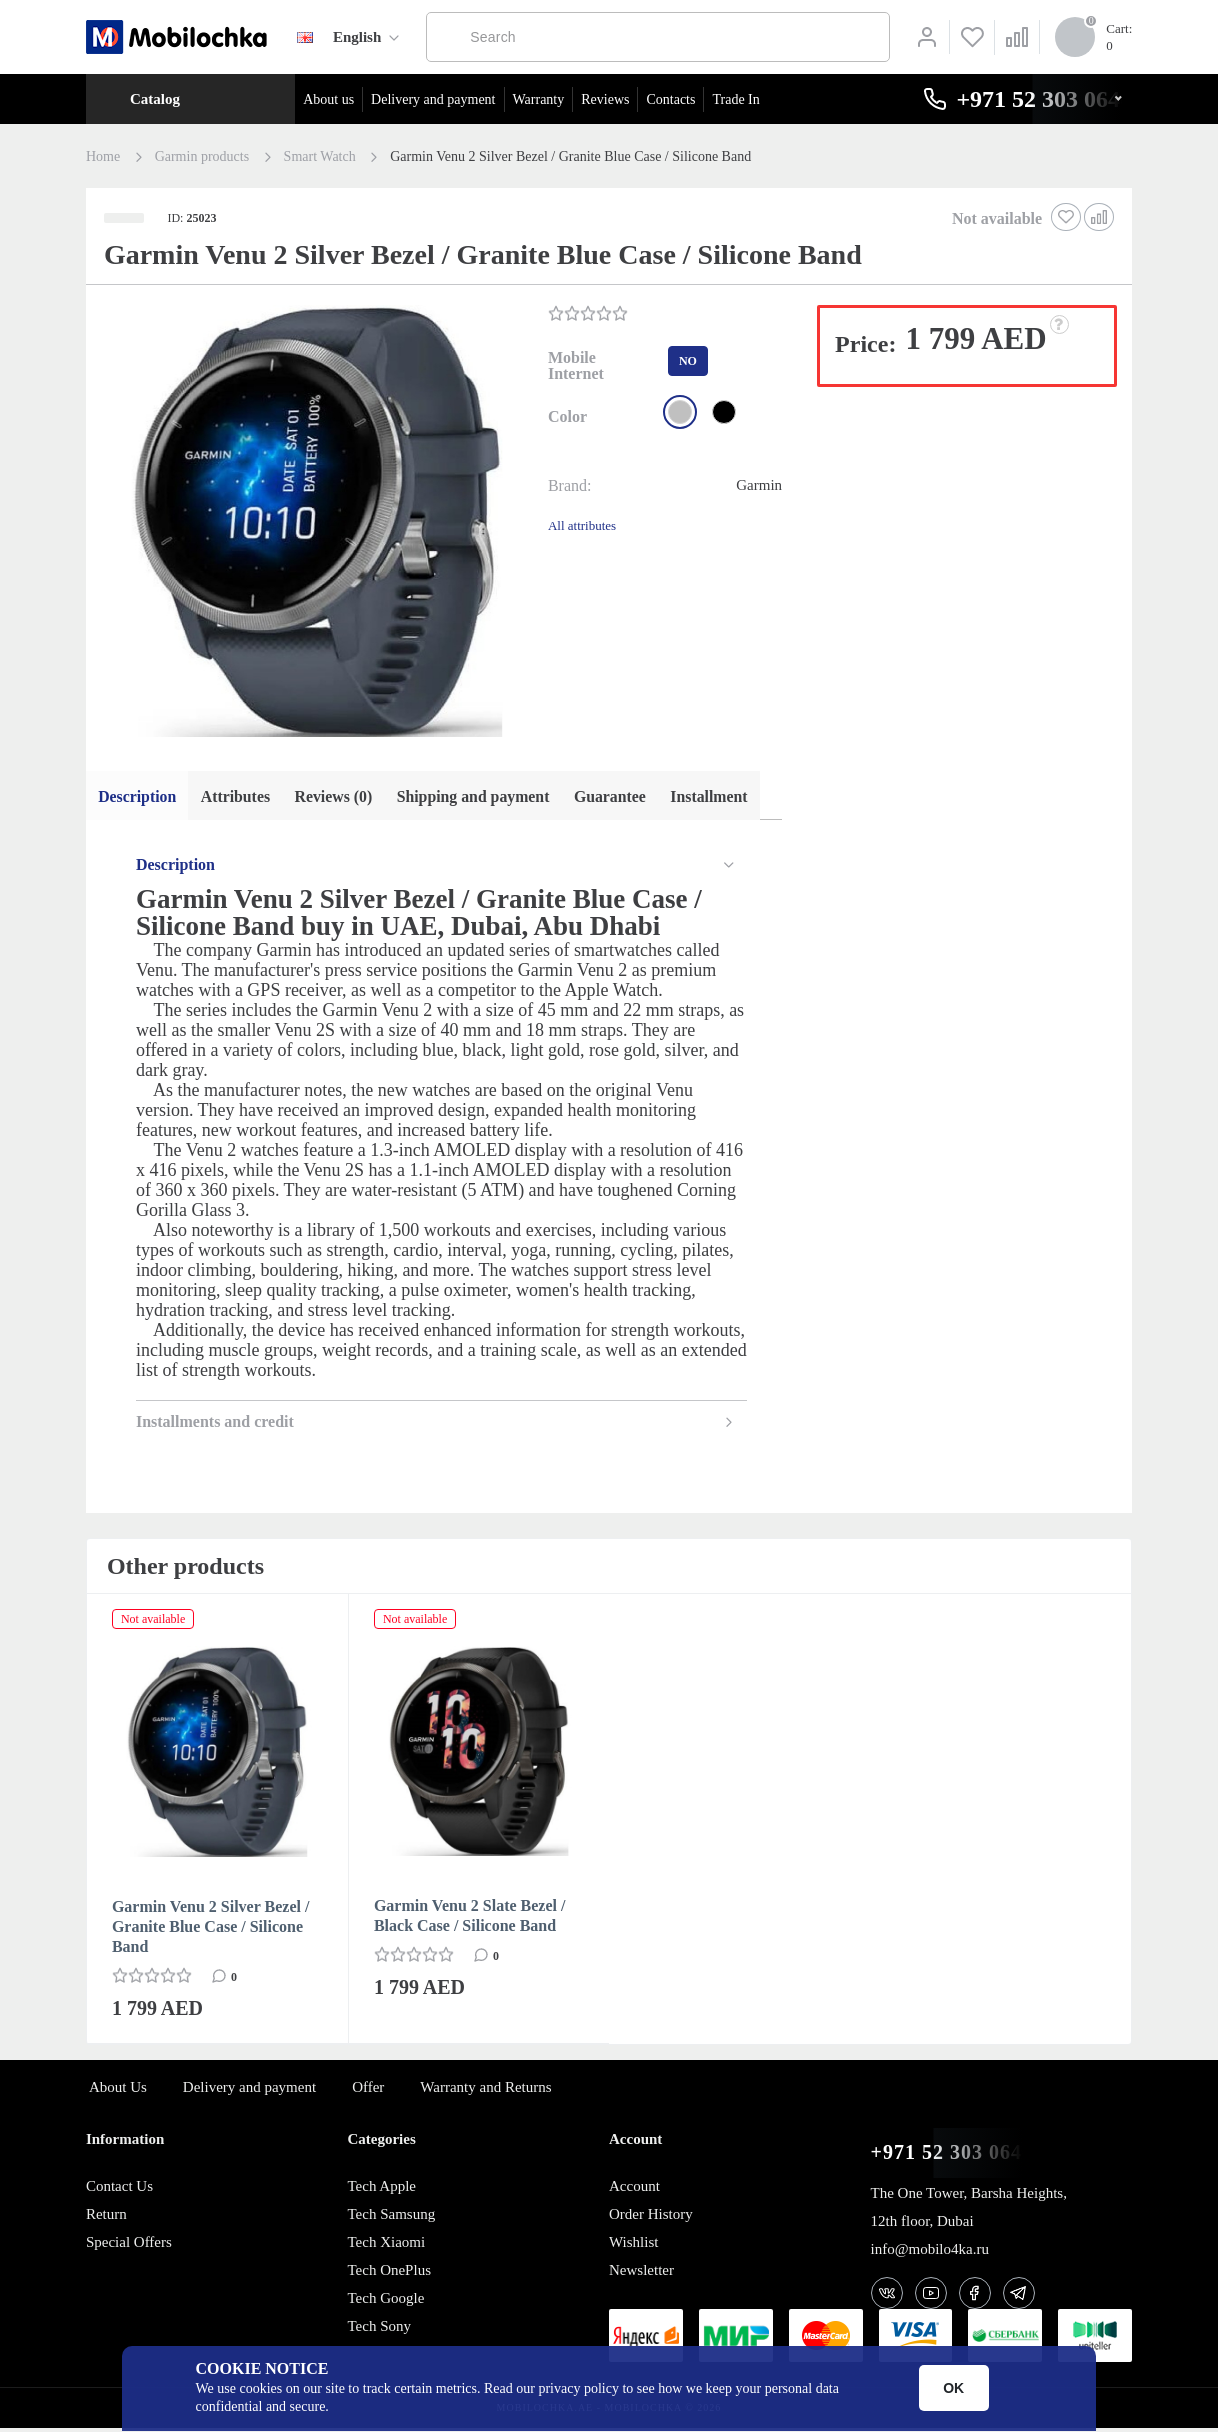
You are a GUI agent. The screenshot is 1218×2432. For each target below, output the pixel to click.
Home (103, 157)
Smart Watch (320, 157)
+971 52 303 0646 (952, 2156)
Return (106, 2218)
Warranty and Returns (485, 2091)
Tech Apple (381, 2190)
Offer (368, 2091)
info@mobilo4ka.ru (930, 2253)
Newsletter (641, 2274)
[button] (315, 523)
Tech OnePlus (389, 2274)
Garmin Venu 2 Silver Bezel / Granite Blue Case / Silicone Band (210, 1930)
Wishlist (633, 2246)
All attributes (582, 525)
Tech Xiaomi (386, 2246)
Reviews (605, 99)
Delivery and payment (433, 99)
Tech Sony (379, 2330)
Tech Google (385, 2302)
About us (328, 99)
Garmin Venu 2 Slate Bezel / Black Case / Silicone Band (470, 1919)
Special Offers (129, 2246)
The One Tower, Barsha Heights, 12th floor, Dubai (969, 2211)
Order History (651, 2218)
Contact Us (119, 2190)
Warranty (539, 99)
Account (634, 2190)
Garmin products (202, 157)
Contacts (670, 99)
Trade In (735, 99)
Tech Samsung (391, 2218)
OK (953, 2388)
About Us (118, 2091)
